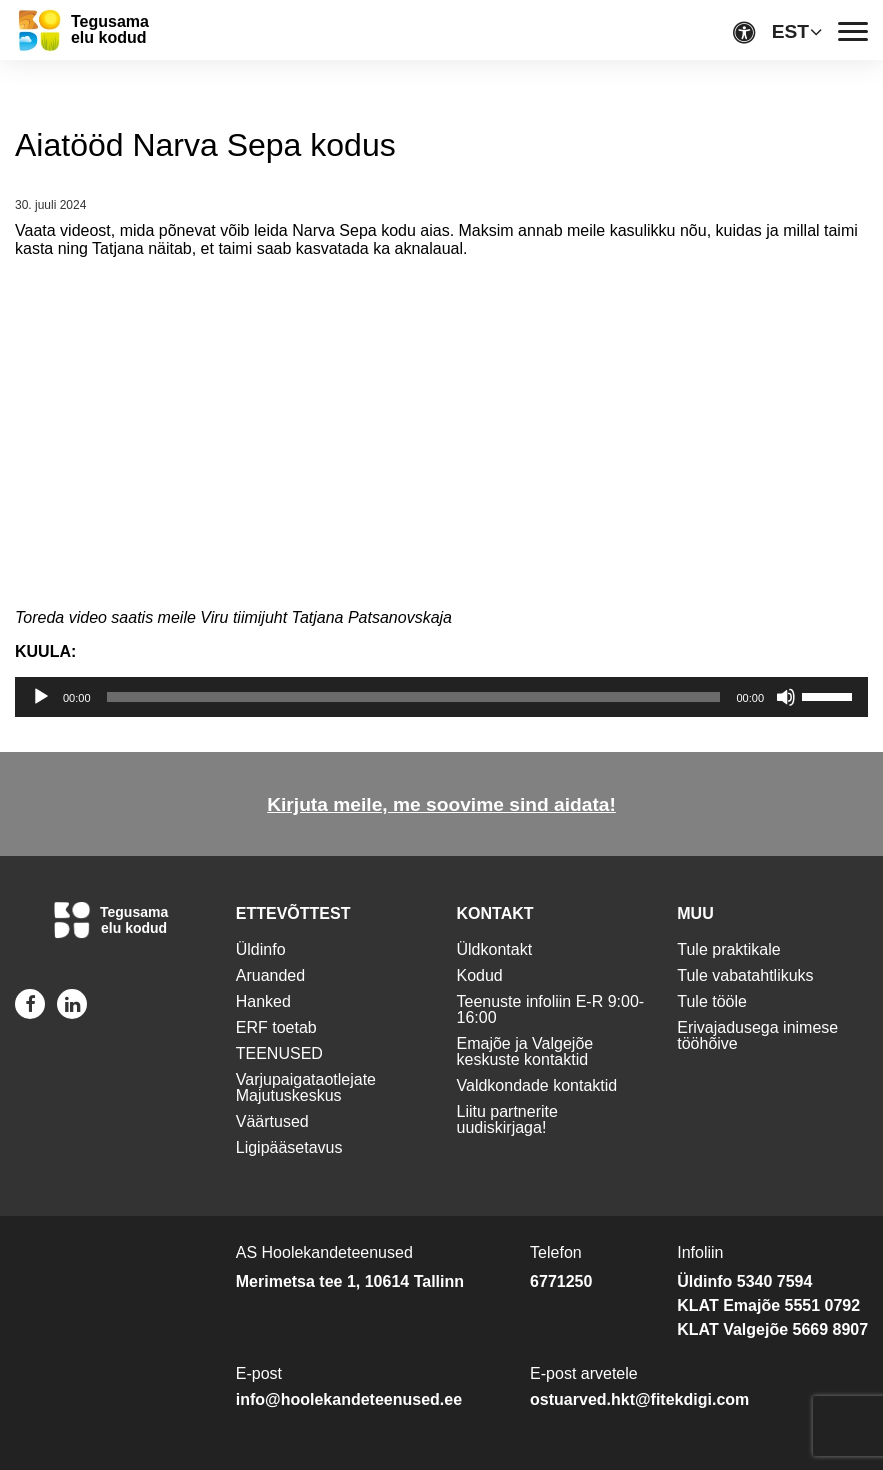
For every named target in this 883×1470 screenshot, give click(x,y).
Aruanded (270, 975)
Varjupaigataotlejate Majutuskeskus (306, 1087)
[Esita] (41, 697)
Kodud (480, 975)
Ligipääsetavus (289, 1147)
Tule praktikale (728, 949)
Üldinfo (261, 949)
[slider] (414, 697)
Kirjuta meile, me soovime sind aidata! (441, 804)
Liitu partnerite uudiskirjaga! (507, 1119)
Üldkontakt (495, 949)
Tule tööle (712, 1001)
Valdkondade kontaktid (537, 1085)
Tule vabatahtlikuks (745, 975)
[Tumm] (786, 697)
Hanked (263, 1001)
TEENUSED (279, 1053)
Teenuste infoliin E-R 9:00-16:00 (551, 1009)
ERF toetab (276, 1027)
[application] (441, 697)
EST (790, 31)
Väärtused (272, 1121)
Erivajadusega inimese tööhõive (757, 1035)
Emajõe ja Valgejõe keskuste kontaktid (525, 1051)
